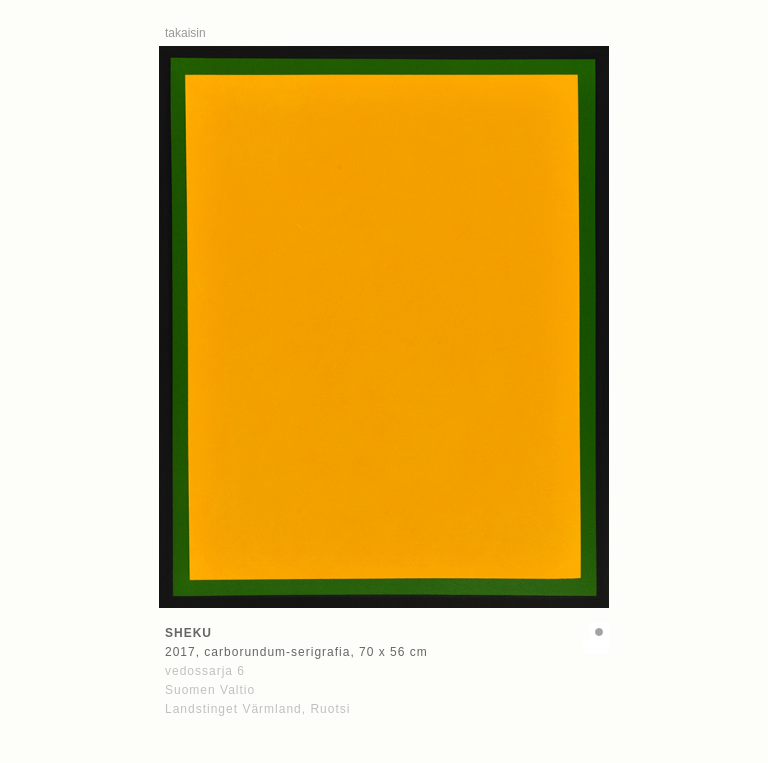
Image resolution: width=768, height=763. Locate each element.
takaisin (185, 33)
